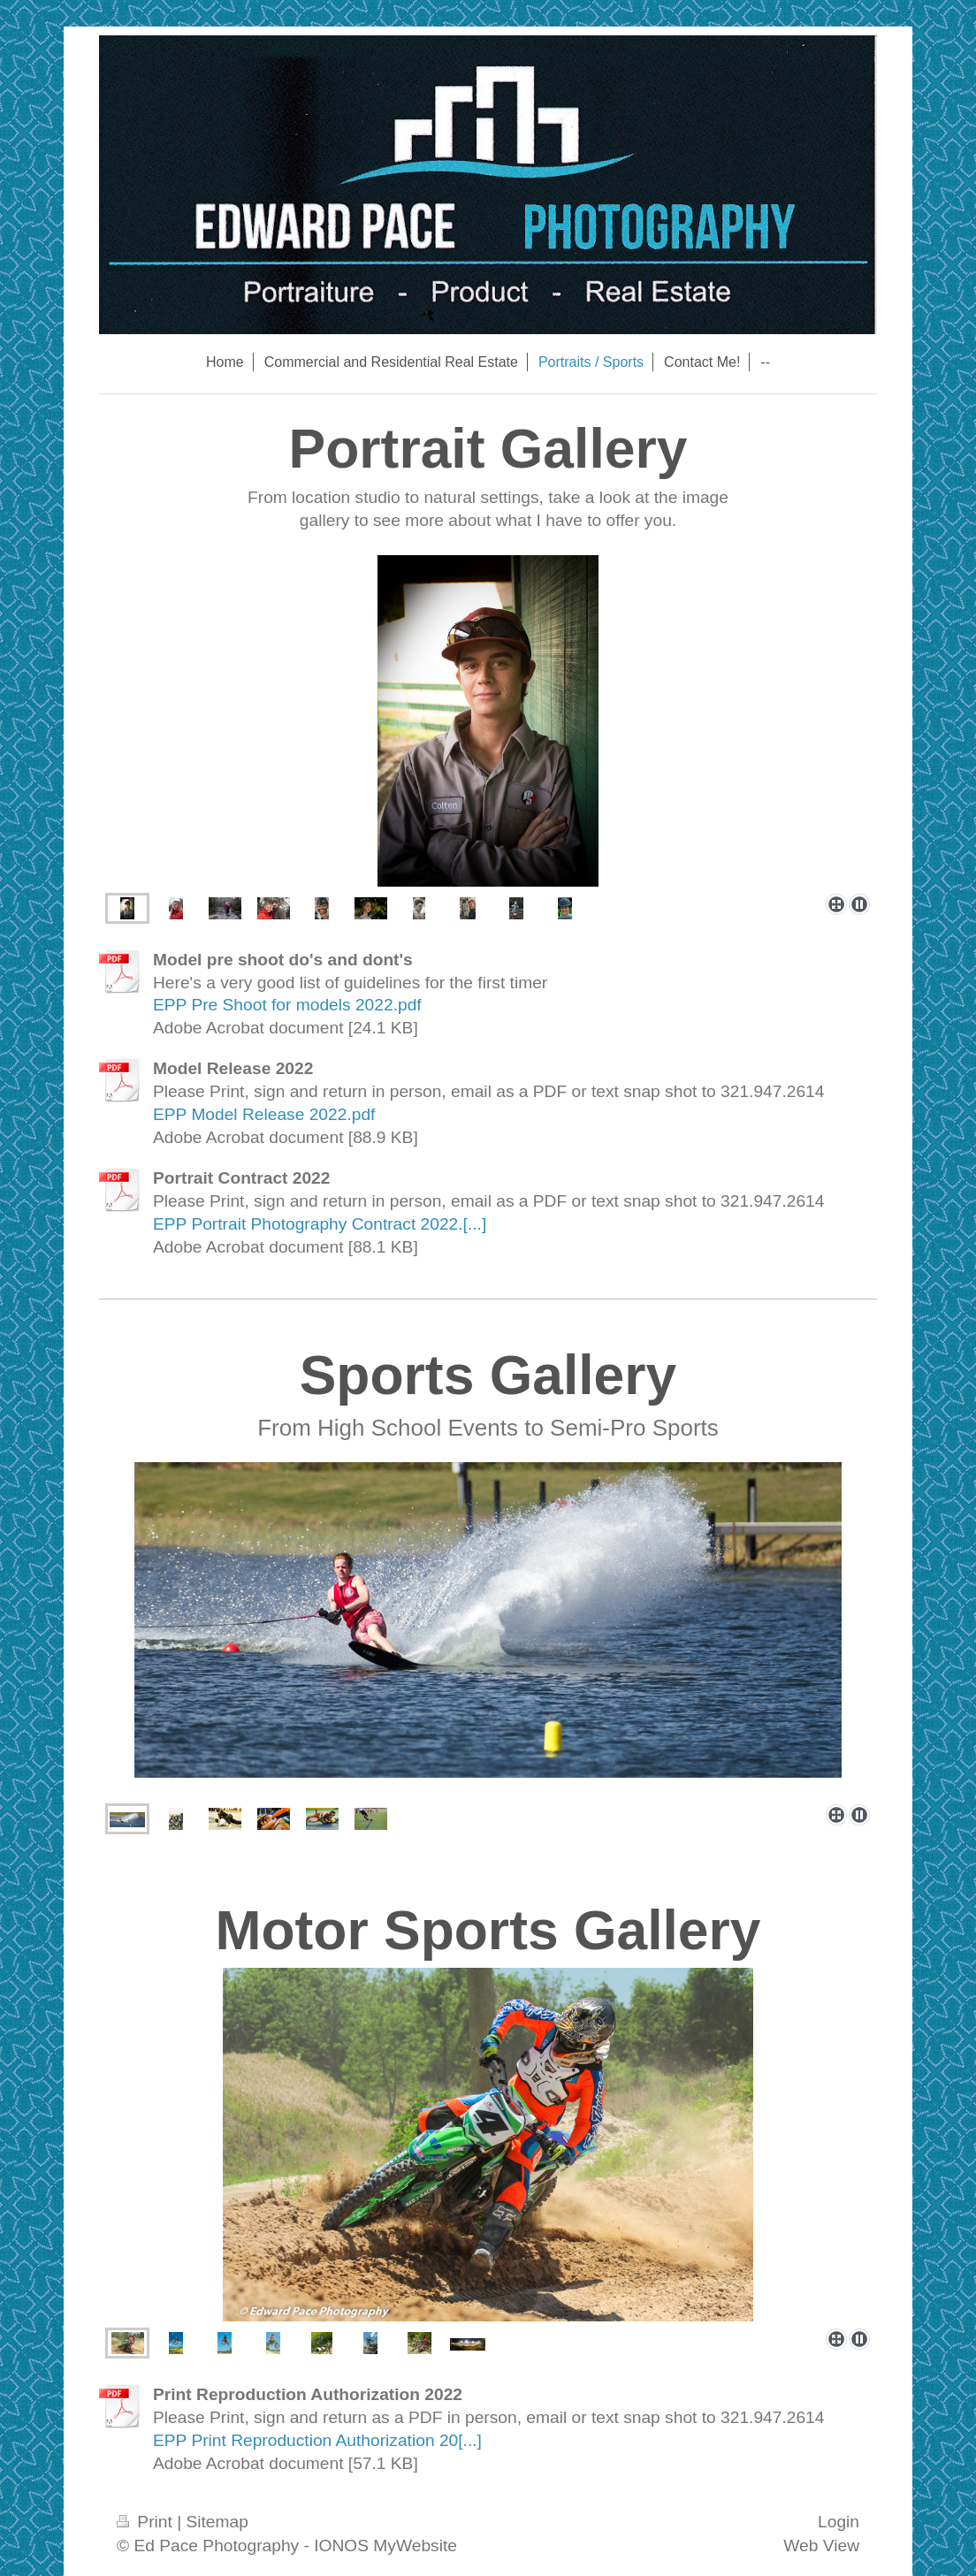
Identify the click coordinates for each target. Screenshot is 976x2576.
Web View (821, 2545)
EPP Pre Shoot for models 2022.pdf (287, 1004)
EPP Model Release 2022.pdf (264, 1114)
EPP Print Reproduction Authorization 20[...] (317, 2440)
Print (147, 2521)
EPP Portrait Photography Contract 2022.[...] (319, 1224)
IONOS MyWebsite (385, 2545)
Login (838, 2521)
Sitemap (217, 2521)
